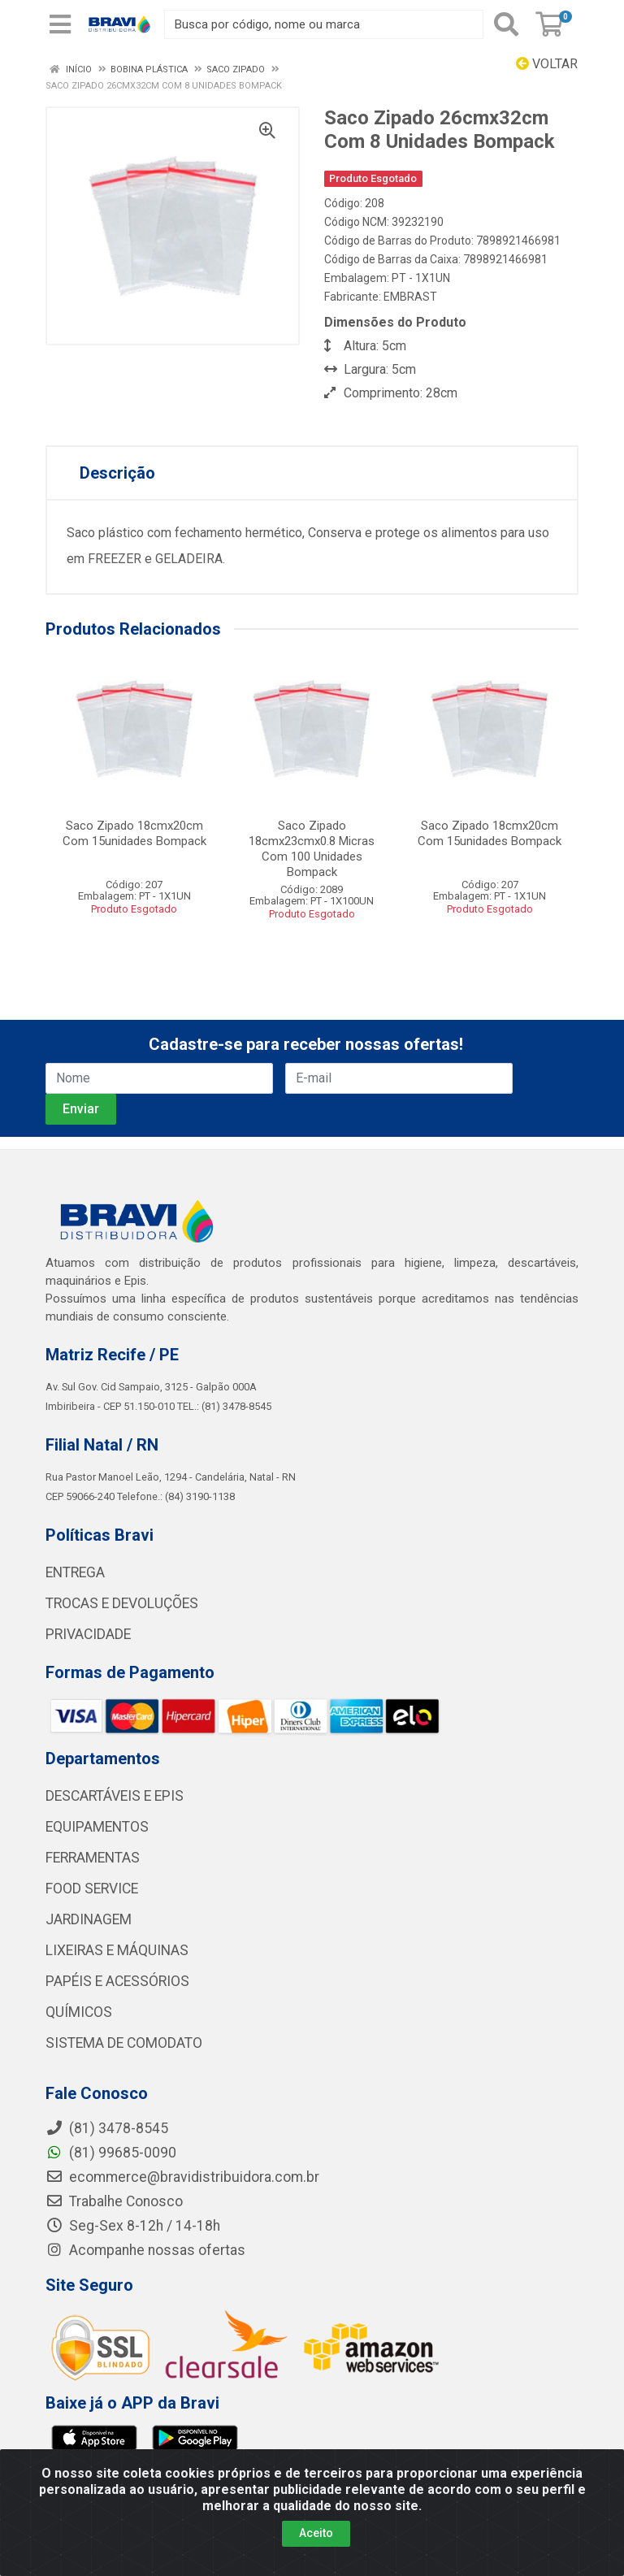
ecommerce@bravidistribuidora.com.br (182, 2177)
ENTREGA (75, 1572)
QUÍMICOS (79, 2012)
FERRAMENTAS (93, 1858)
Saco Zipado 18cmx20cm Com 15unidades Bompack (134, 833)
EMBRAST (410, 296)
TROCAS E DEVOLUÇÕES (122, 1603)
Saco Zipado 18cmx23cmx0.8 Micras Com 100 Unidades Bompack (312, 848)
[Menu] (60, 24)
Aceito (316, 2532)
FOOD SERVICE (92, 1888)
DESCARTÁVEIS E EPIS (115, 1796)
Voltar (547, 64)
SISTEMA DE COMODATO (124, 2043)
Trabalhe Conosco (114, 2201)
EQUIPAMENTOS (97, 1827)
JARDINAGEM (89, 1919)
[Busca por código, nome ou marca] (323, 24)
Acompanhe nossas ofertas (145, 2250)
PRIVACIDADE (88, 1634)
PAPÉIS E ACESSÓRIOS (117, 1981)
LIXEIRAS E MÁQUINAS (117, 1950)
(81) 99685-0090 (111, 2152)
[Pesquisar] (506, 24)
